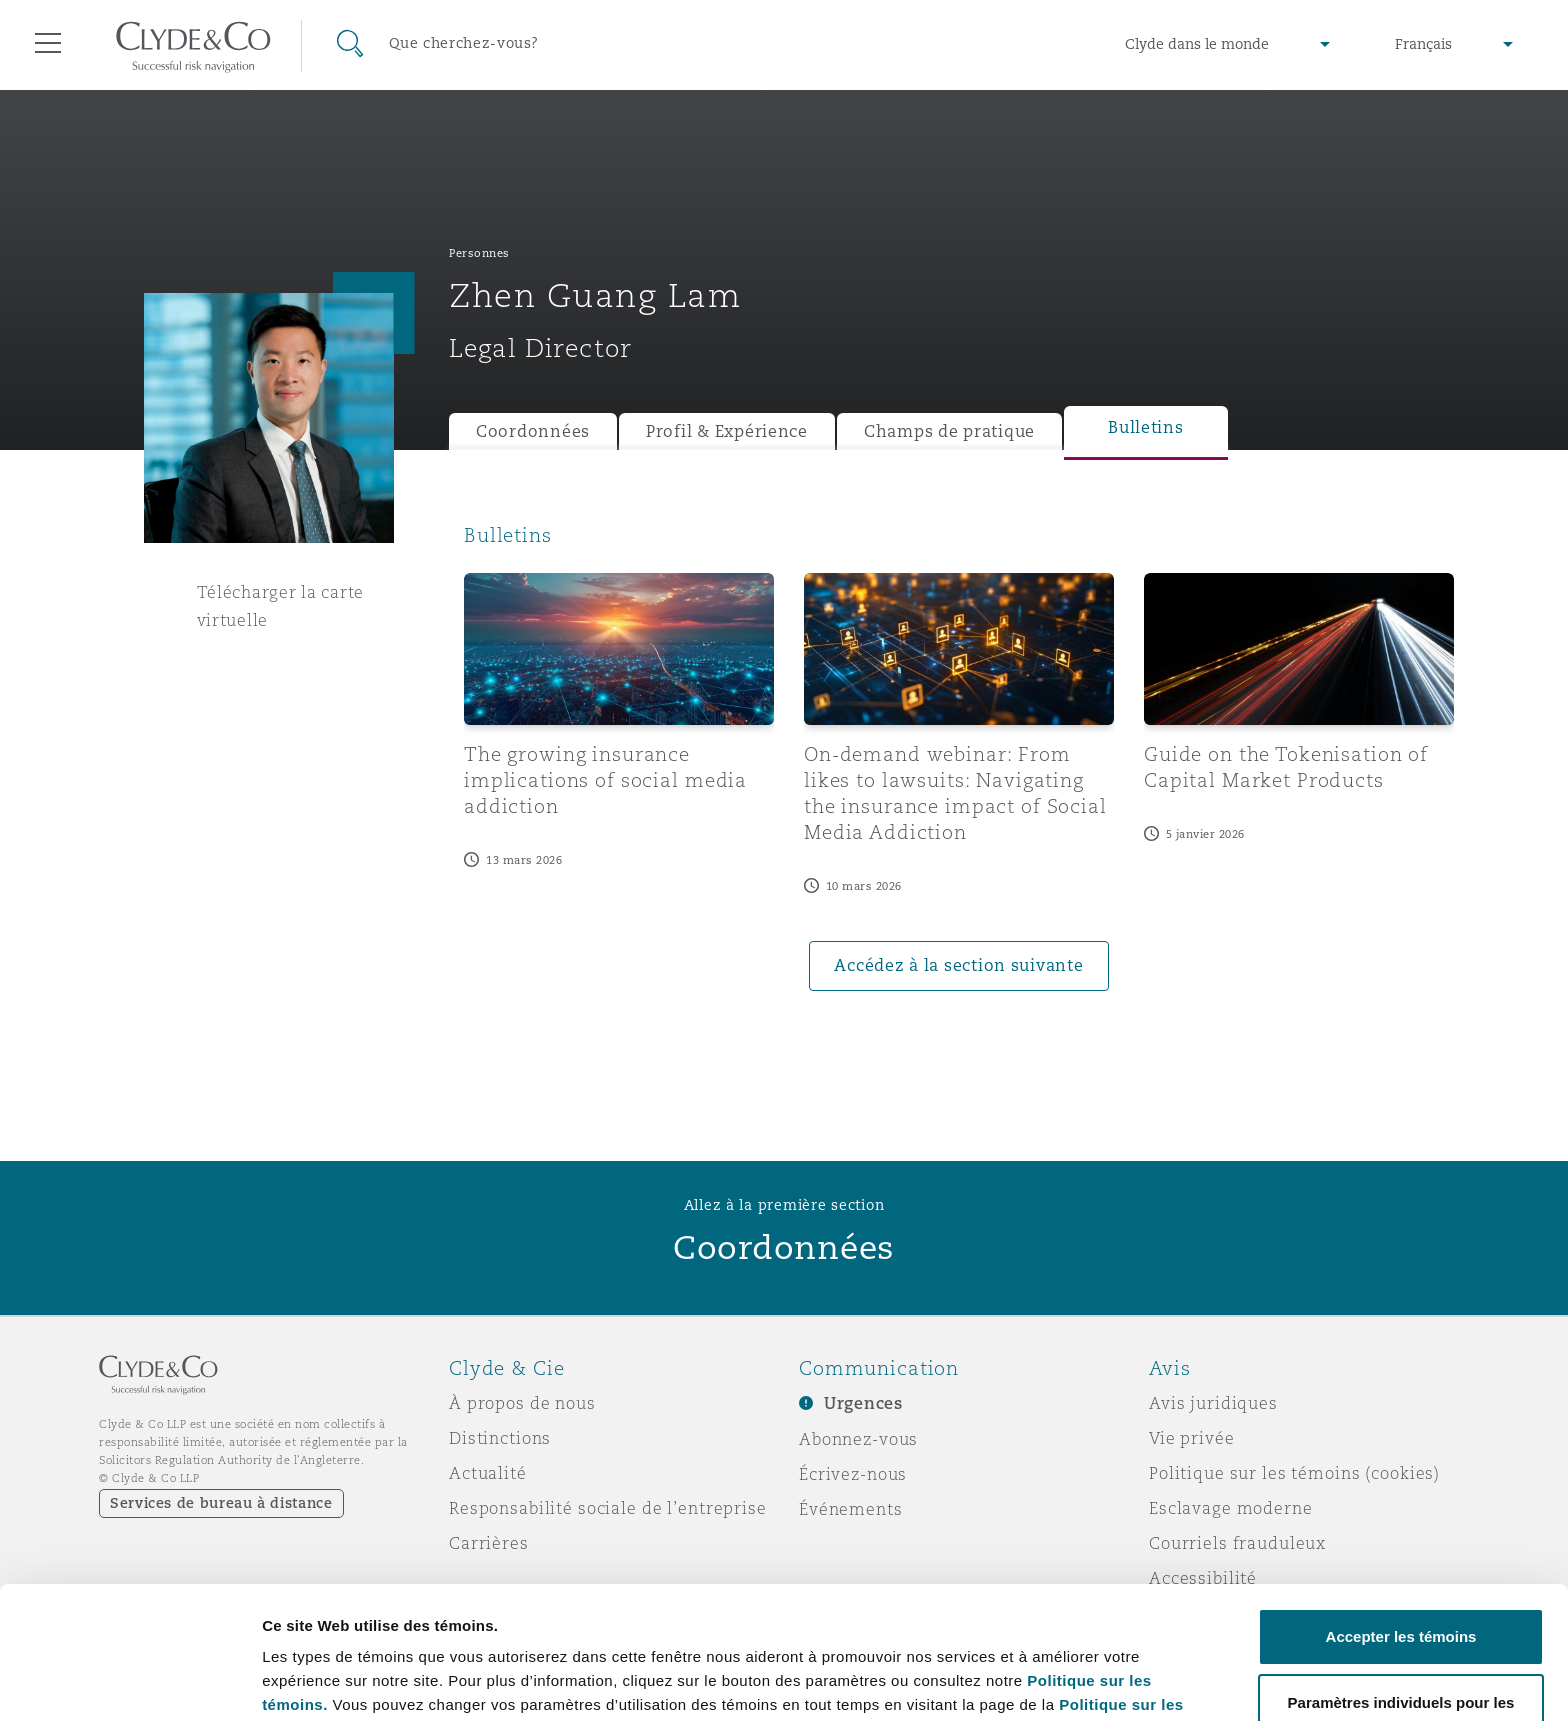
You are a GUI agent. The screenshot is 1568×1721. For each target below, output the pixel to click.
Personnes (479, 253)
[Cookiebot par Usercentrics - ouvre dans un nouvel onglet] (129, 1682)
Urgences (863, 1403)
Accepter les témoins (1401, 1512)
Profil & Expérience (727, 431)
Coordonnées (533, 431)
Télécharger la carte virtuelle (281, 606)
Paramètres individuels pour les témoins (408, 1659)
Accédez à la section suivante (958, 965)
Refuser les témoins (1401, 1667)
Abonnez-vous (858, 1439)
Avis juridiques (1213, 1403)
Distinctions (500, 1438)
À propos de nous (522, 1403)
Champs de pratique (949, 431)
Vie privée (1192, 1438)
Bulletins (1146, 427)
